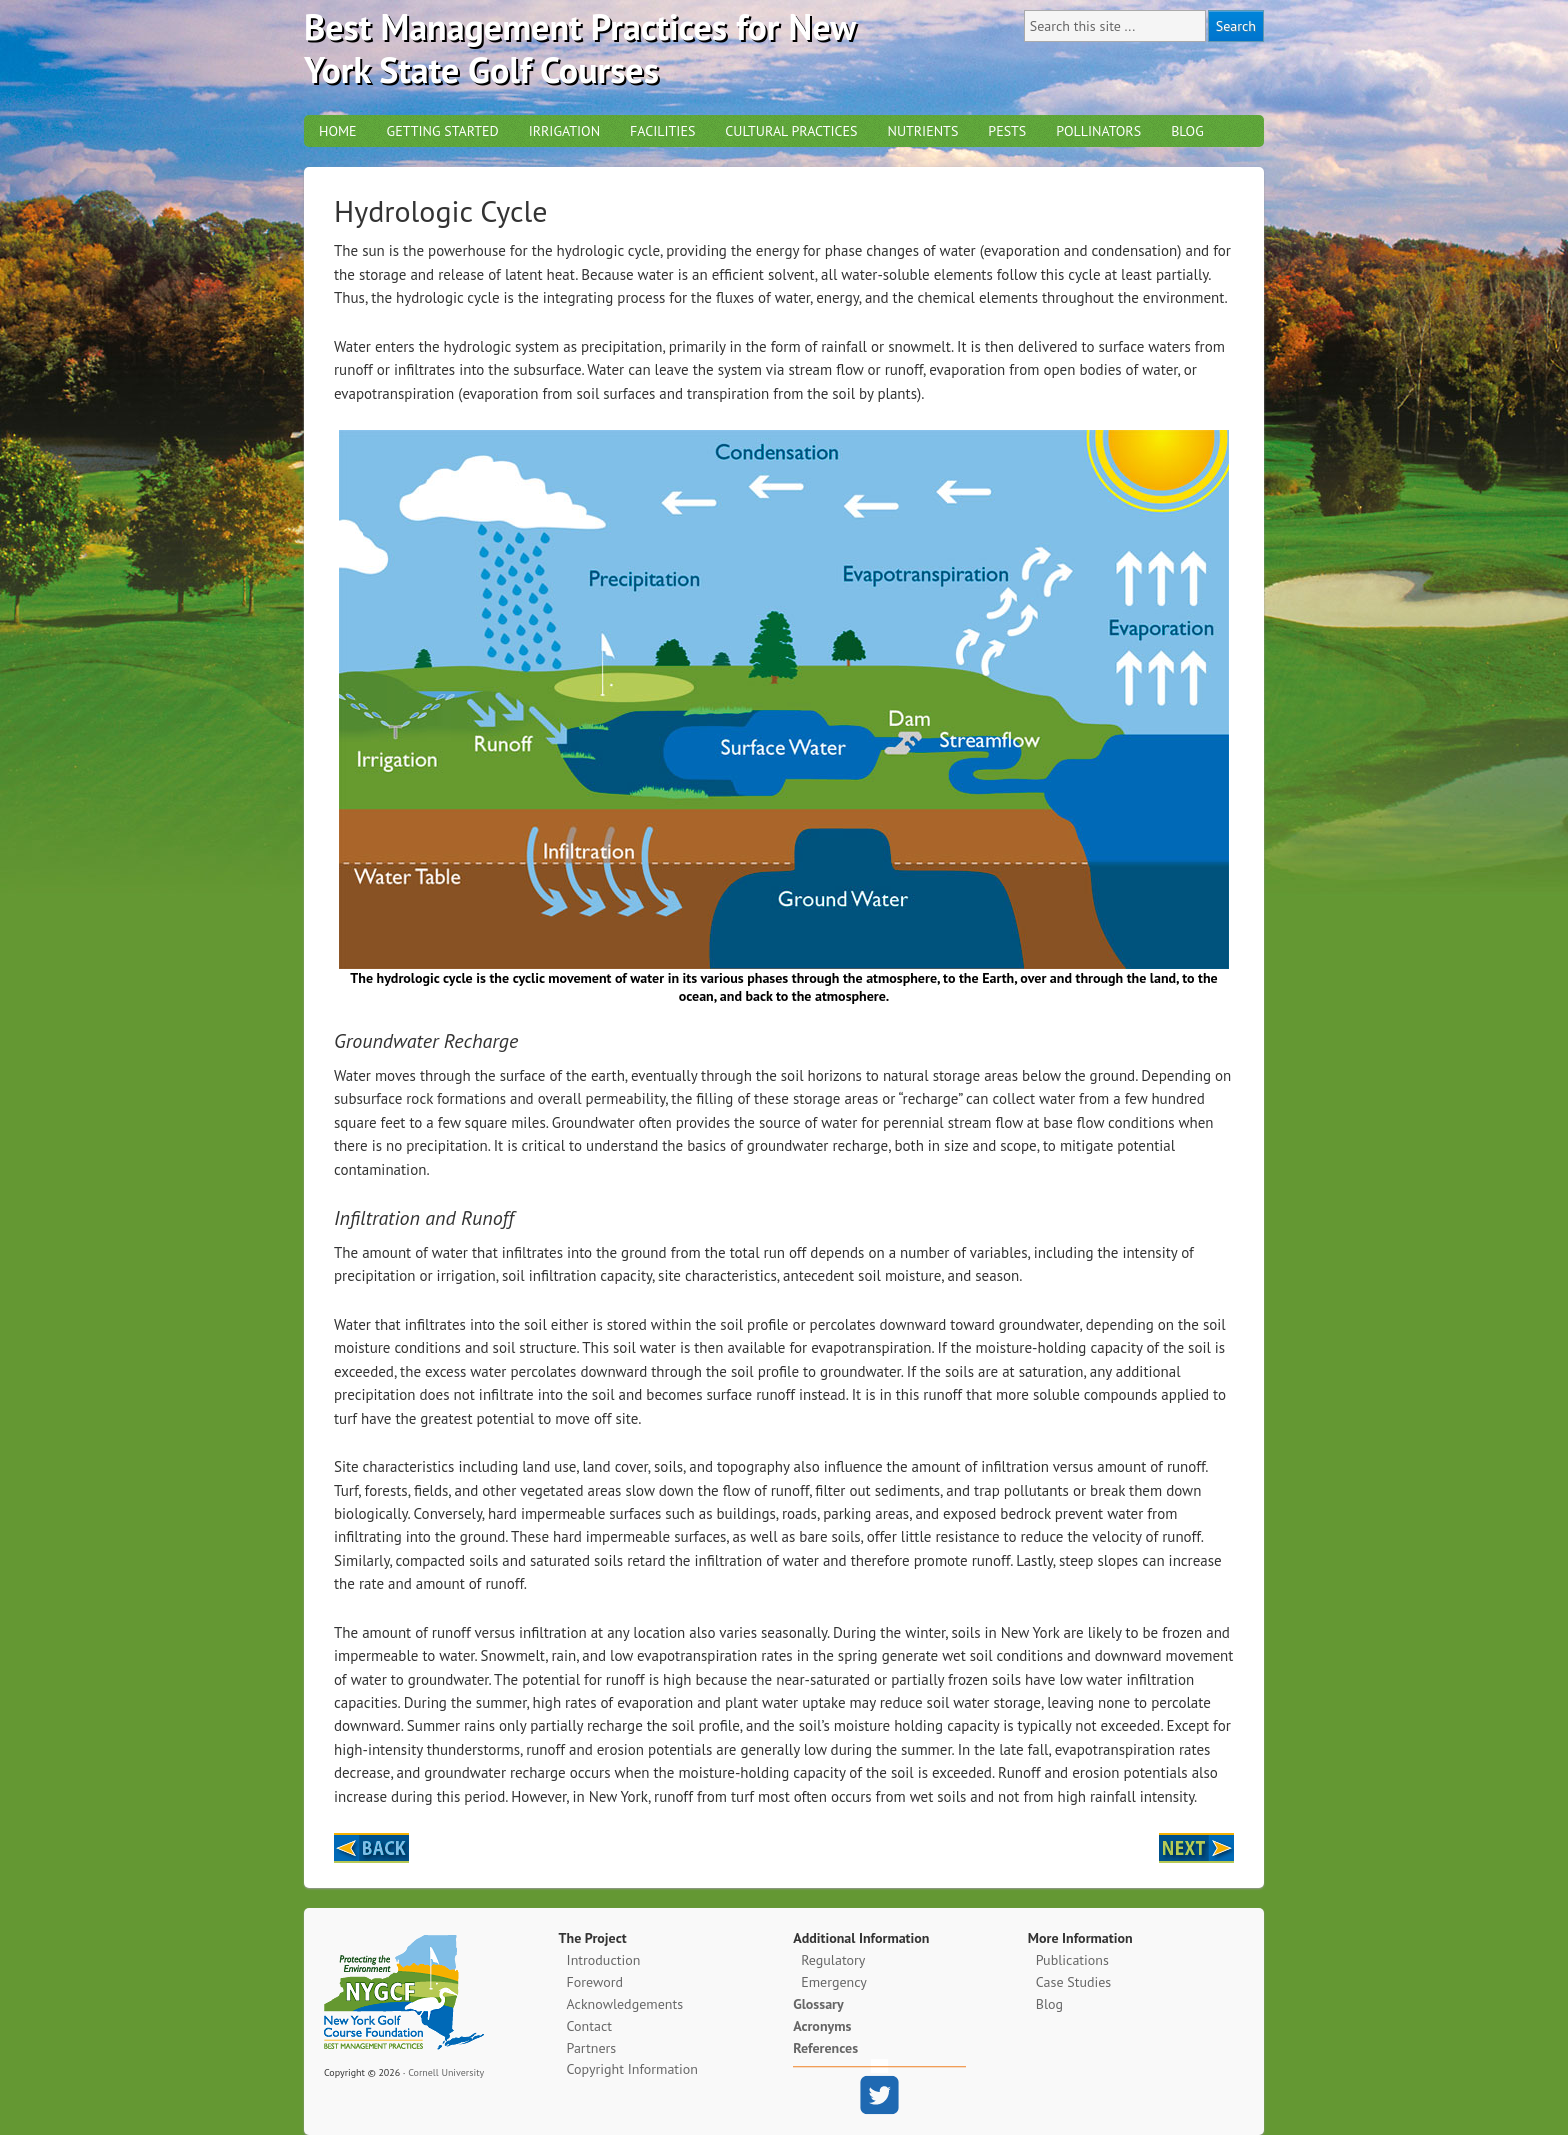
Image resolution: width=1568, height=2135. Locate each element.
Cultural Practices (791, 131)
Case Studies (1073, 1982)
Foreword (595, 1982)
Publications (1072, 1960)
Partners (592, 2048)
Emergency (834, 1982)
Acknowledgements (625, 2004)
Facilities (662, 131)
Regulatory (833, 1960)
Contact (589, 2026)
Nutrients (922, 131)
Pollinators (1098, 131)
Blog (1187, 131)
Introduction (604, 1960)
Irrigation (564, 131)
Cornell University (446, 2072)
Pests (1007, 131)
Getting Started (443, 131)
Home (338, 131)
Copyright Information (632, 2069)
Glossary (818, 2004)
